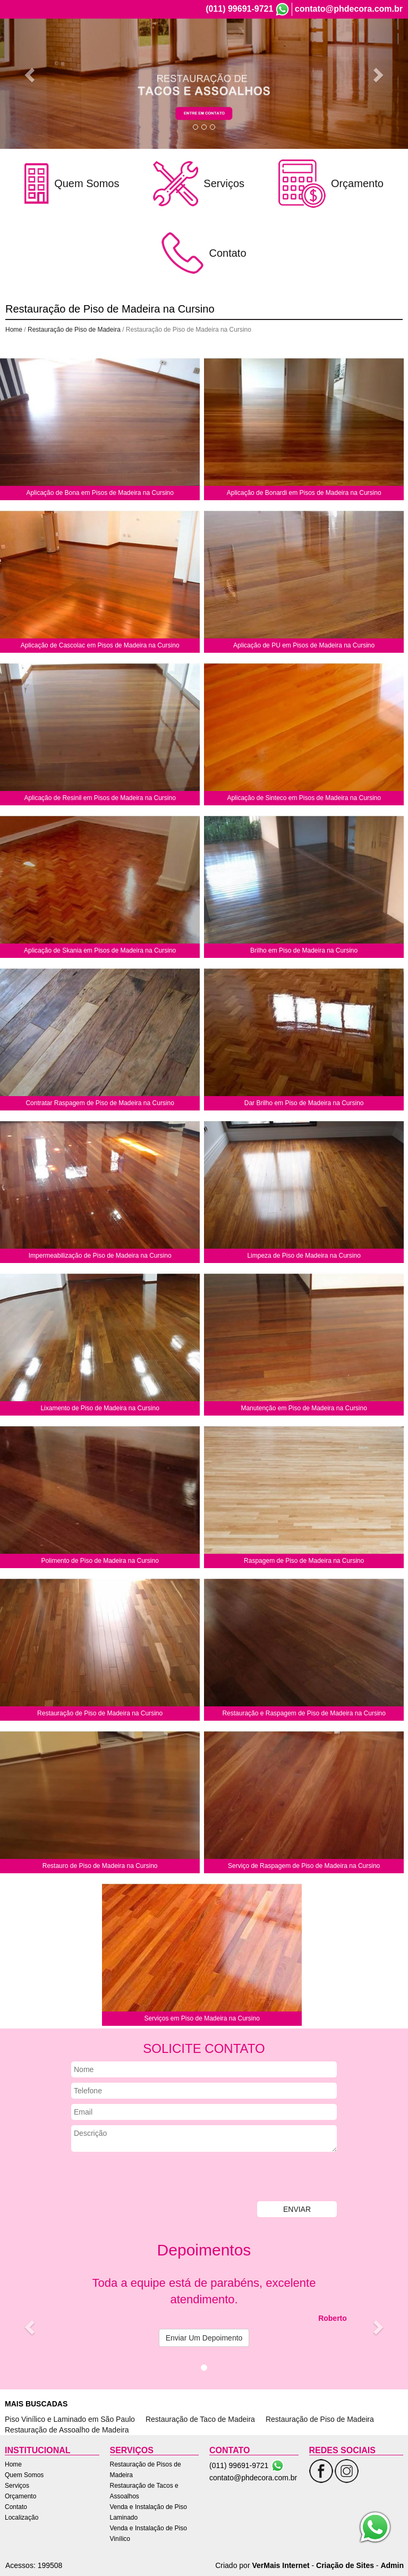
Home (164, 47)
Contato (336, 47)
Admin (392, 2565)
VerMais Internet (280, 2565)
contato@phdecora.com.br (349, 8)
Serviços (252, 47)
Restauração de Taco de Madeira (200, 2419)
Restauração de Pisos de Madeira (145, 2470)
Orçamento (295, 47)
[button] (30, 74)
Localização (379, 47)
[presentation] (152, 2178)
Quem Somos (206, 47)
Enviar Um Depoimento (204, 2338)
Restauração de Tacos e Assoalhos (144, 2491)
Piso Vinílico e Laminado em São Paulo (70, 2419)
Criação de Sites (345, 2565)
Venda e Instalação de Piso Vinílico (148, 2533)
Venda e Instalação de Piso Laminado (148, 2512)
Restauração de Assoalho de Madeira (67, 2430)
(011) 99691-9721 (239, 8)
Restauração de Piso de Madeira (74, 329)
